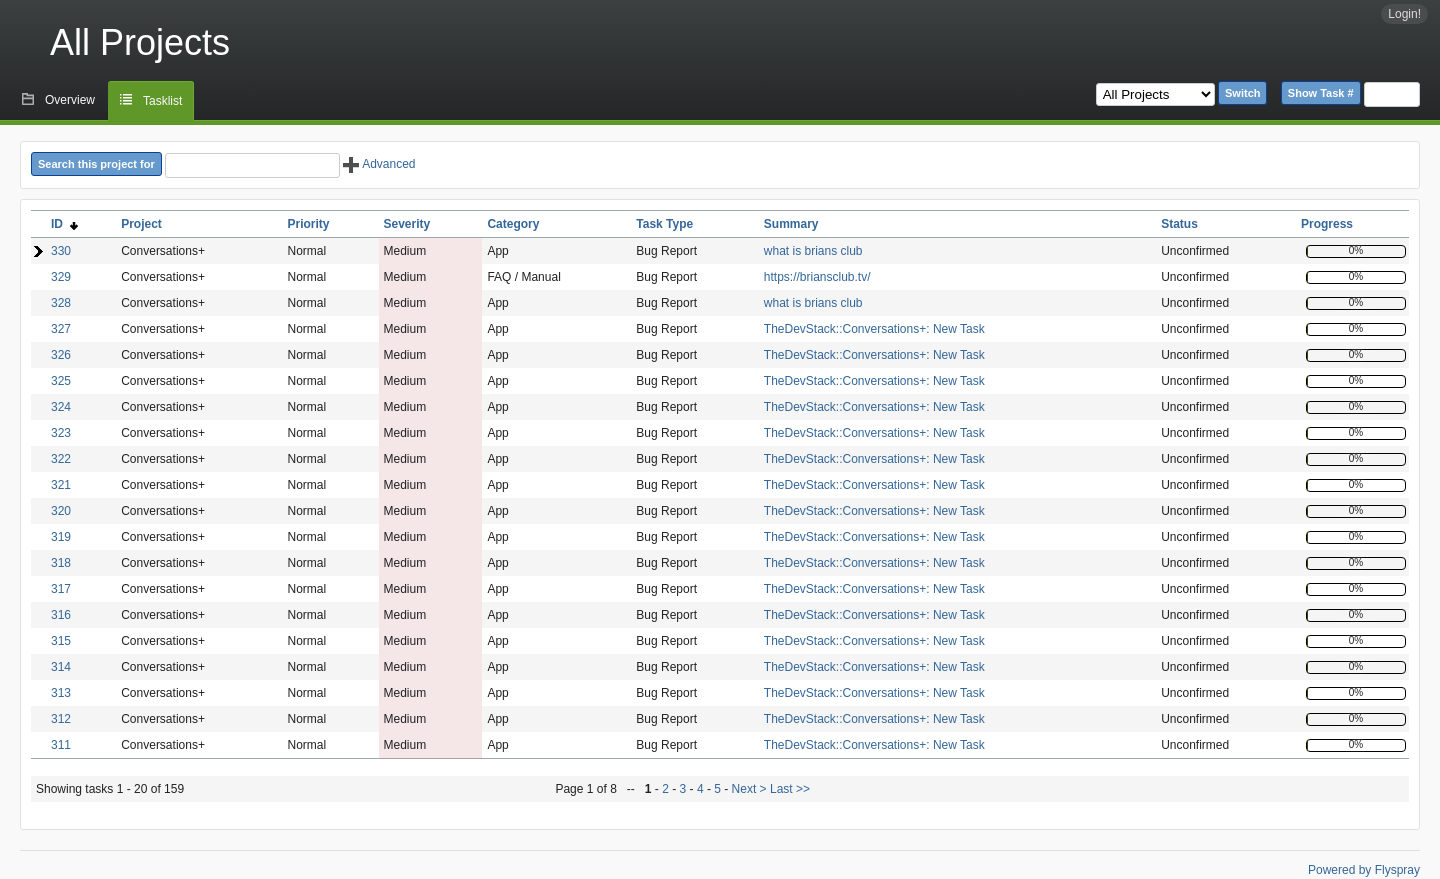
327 (61, 329)
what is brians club (813, 251)
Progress (1327, 224)
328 (61, 303)
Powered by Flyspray (1364, 870)
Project (141, 224)
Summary (791, 224)
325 (61, 381)
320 (61, 511)
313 (61, 693)
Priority (308, 224)
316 (61, 615)
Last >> (788, 789)
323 (61, 433)
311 (61, 745)
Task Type (664, 224)
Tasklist (162, 101)
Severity (407, 224)
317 (61, 589)
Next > (749, 789)
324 (61, 407)
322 (61, 459)
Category (513, 224)
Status (1179, 224)
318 (61, 563)
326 (61, 355)
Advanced (379, 164)
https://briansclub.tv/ (817, 277)
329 (61, 277)
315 (61, 641)
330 (61, 251)
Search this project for (96, 164)
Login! (1404, 14)
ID (64, 224)
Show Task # (1321, 93)
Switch (1242, 93)
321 (61, 485)
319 (61, 537)
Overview (70, 100)
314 (61, 667)
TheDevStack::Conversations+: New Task (874, 329)
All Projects (140, 42)
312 (61, 719)
